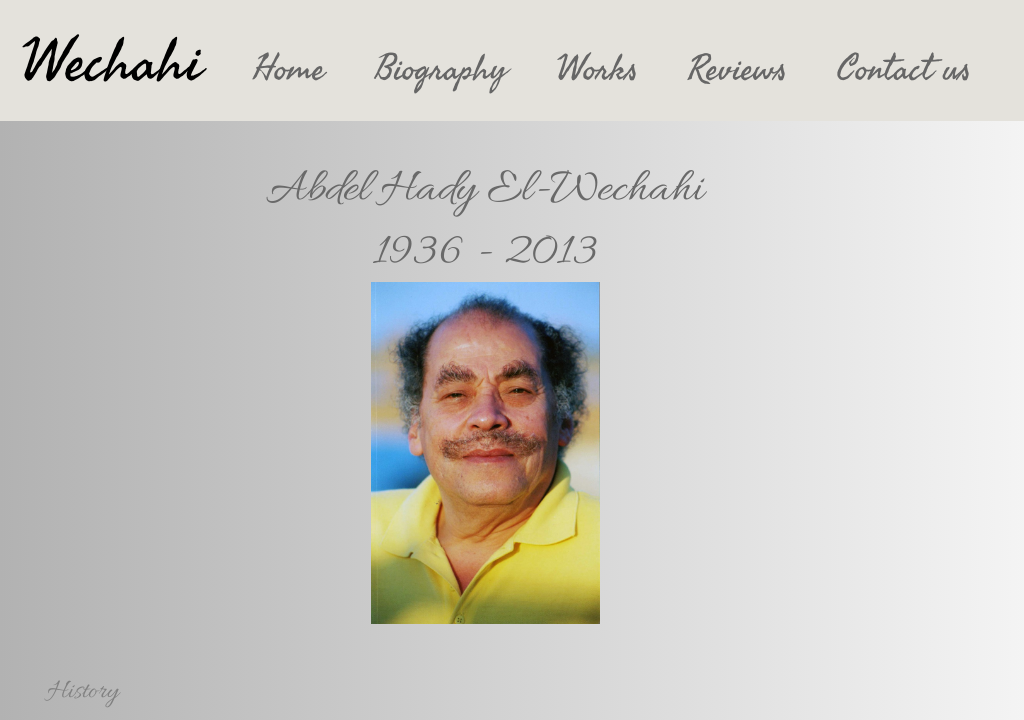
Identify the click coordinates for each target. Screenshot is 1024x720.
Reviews (737, 69)
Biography (441, 69)
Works (597, 69)
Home (289, 69)
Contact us (904, 69)
